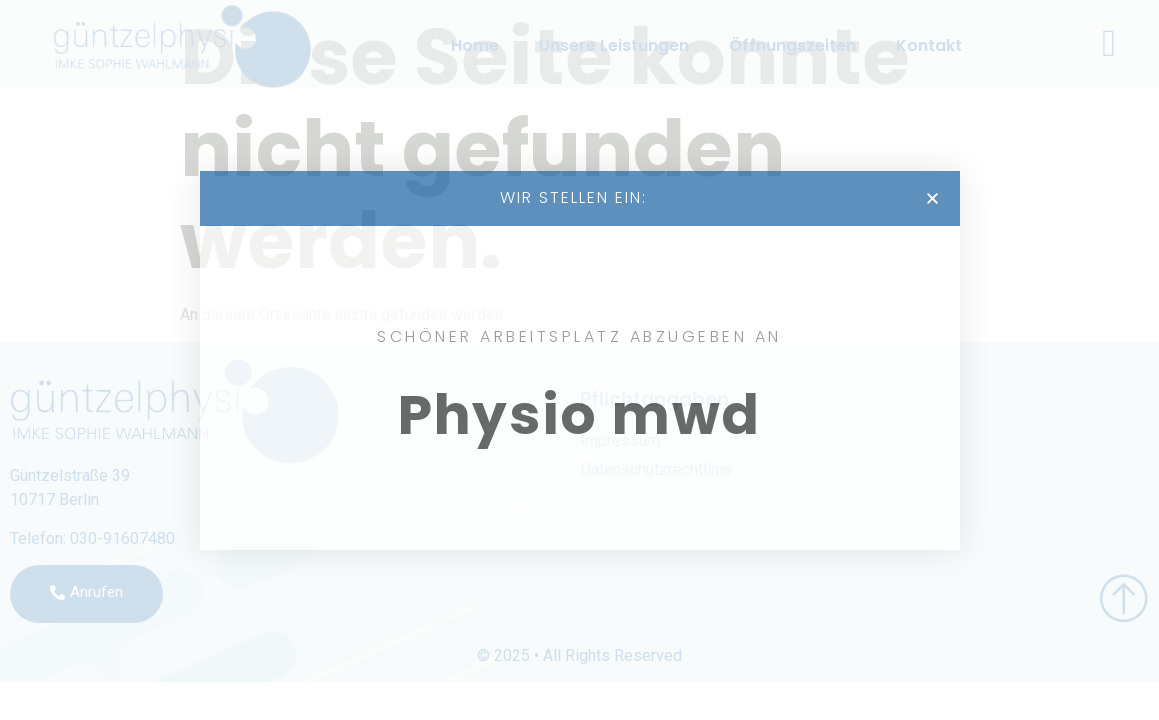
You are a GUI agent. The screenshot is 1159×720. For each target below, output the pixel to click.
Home (475, 45)
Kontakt (929, 45)
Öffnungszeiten (792, 45)
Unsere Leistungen (614, 45)
